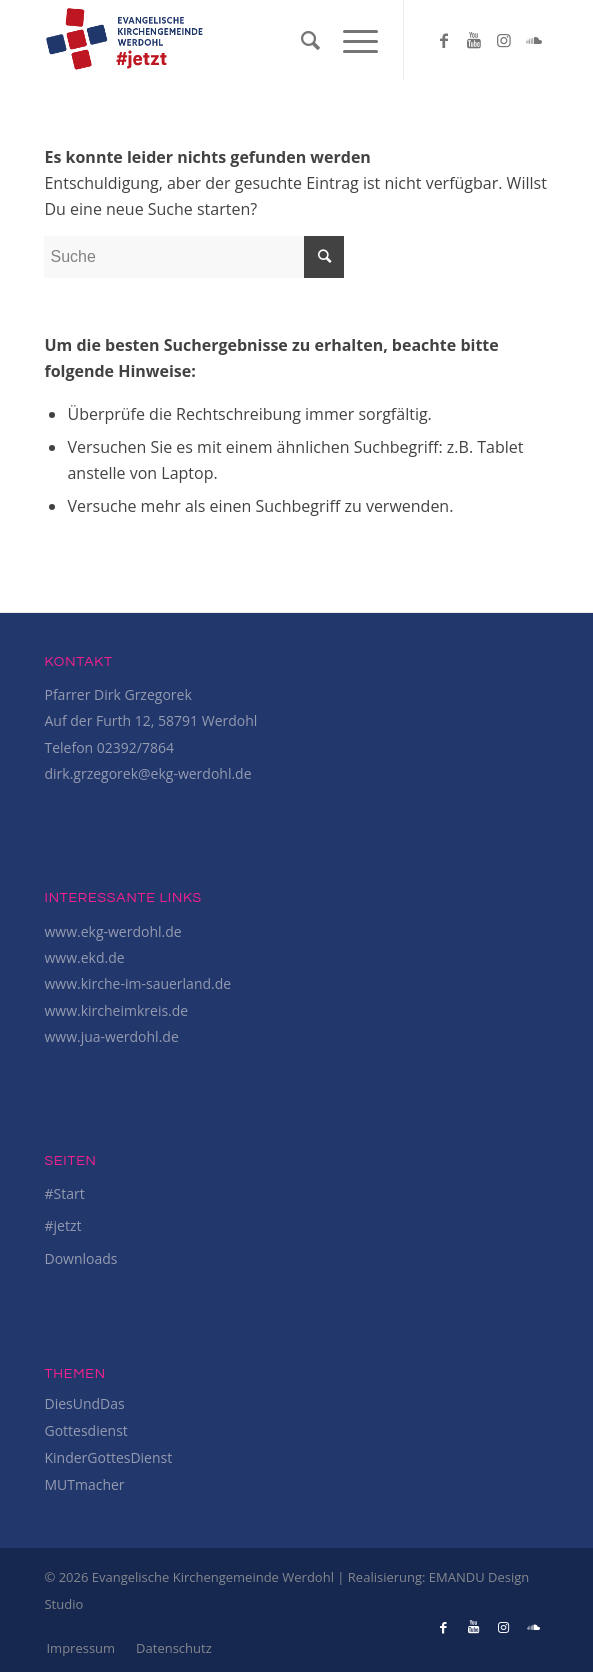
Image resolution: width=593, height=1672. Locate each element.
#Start (64, 1193)
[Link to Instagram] (504, 40)
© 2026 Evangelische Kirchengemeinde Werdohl (190, 1577)
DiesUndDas (84, 1403)
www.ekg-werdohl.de (112, 931)
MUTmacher (84, 1484)
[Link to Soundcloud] (534, 40)
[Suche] (301, 40)
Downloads (80, 1258)
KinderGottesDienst (108, 1457)
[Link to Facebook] (444, 40)
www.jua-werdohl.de (111, 1036)
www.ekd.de (84, 957)
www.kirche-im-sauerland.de (137, 983)
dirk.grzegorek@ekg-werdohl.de (147, 773)
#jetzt (62, 1225)
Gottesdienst (85, 1430)
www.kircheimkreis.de (116, 1010)
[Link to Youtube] (474, 40)
